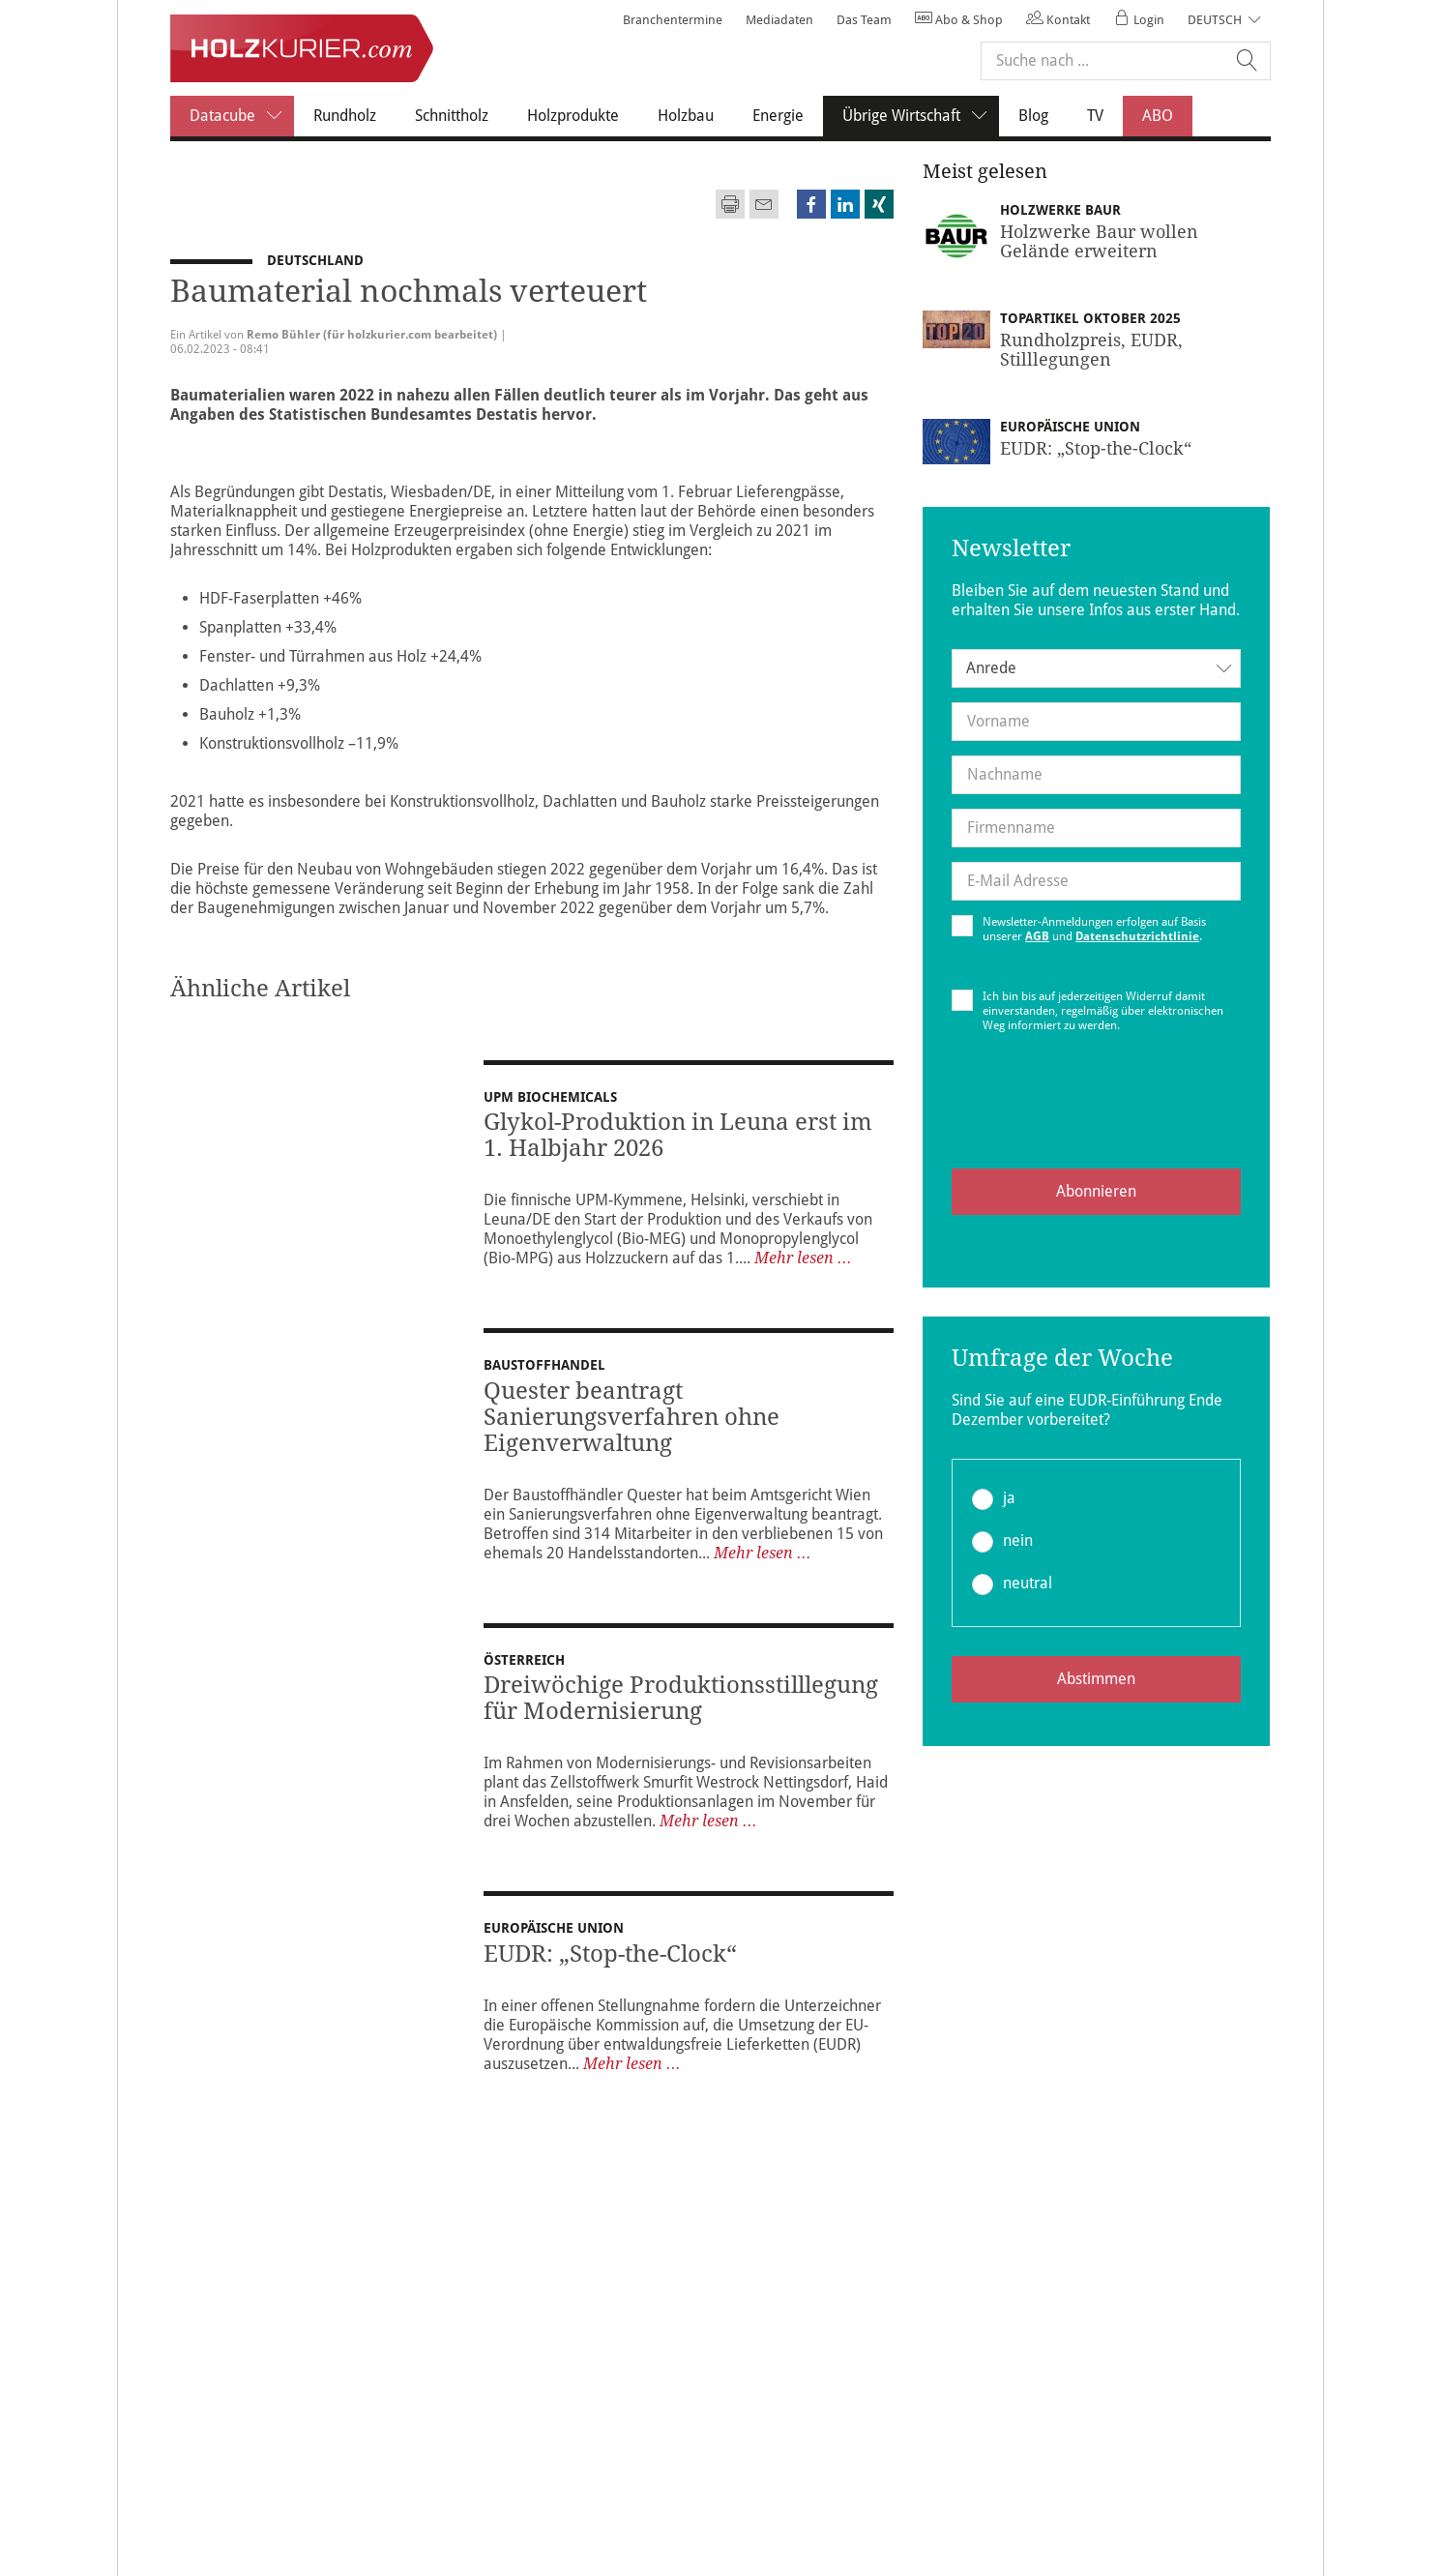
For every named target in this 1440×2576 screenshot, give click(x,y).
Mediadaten (779, 20)
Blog (1033, 115)
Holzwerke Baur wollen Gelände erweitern (1099, 241)
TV (1095, 115)
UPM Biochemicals (550, 1097)
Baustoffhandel (544, 1365)
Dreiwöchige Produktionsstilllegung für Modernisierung (681, 1698)
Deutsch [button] (1215, 20)
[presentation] (1097, 1116)
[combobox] (1096, 668)
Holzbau (686, 115)
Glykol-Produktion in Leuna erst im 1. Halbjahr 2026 (678, 1135)
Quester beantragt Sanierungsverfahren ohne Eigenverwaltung (631, 1417)
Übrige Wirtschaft (920, 116)
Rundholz (344, 115)
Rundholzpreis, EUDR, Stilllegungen (1091, 350)
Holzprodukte (573, 115)
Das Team (864, 20)
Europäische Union (554, 1928)
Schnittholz (451, 115)
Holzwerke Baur (1062, 210)
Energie (778, 115)
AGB (1037, 936)
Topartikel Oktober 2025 (1092, 318)
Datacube (242, 116)
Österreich (524, 1660)
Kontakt (1058, 20)
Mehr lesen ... (803, 1258)
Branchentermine (672, 20)
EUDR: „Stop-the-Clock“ (610, 1954)
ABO (1157, 115)
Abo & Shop (959, 20)
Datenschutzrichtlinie (1137, 936)
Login (1138, 20)
